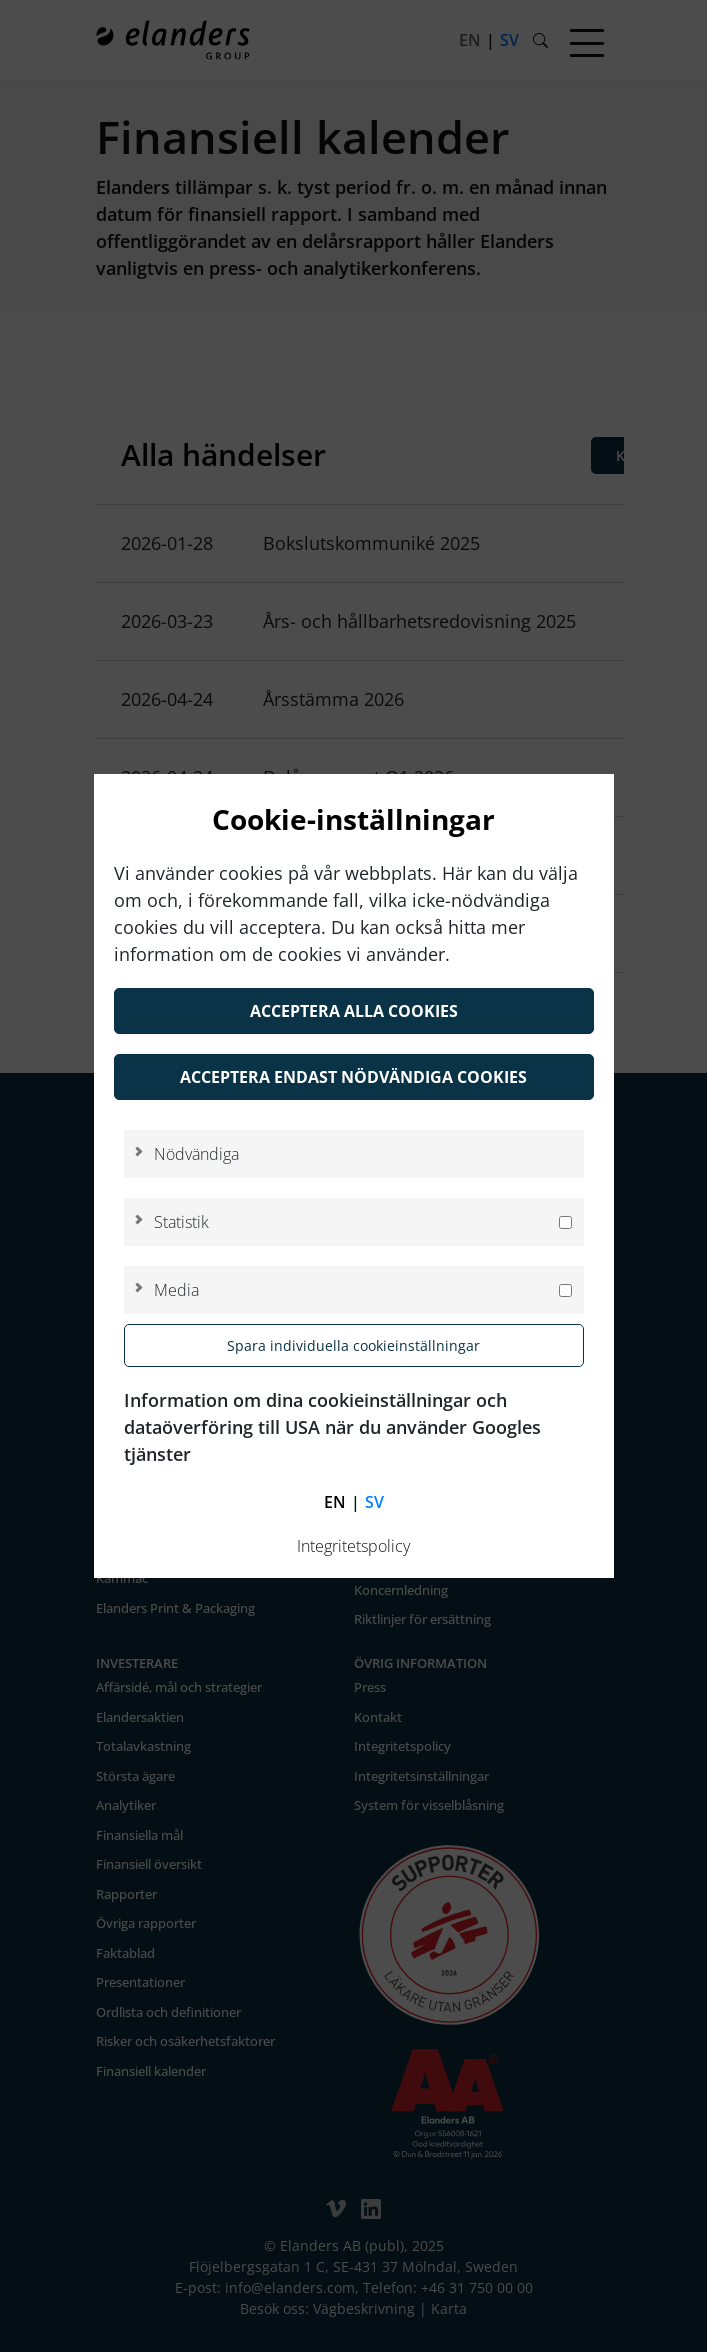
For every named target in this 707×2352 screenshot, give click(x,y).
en (335, 1502)
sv (374, 1502)
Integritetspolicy (353, 1546)
